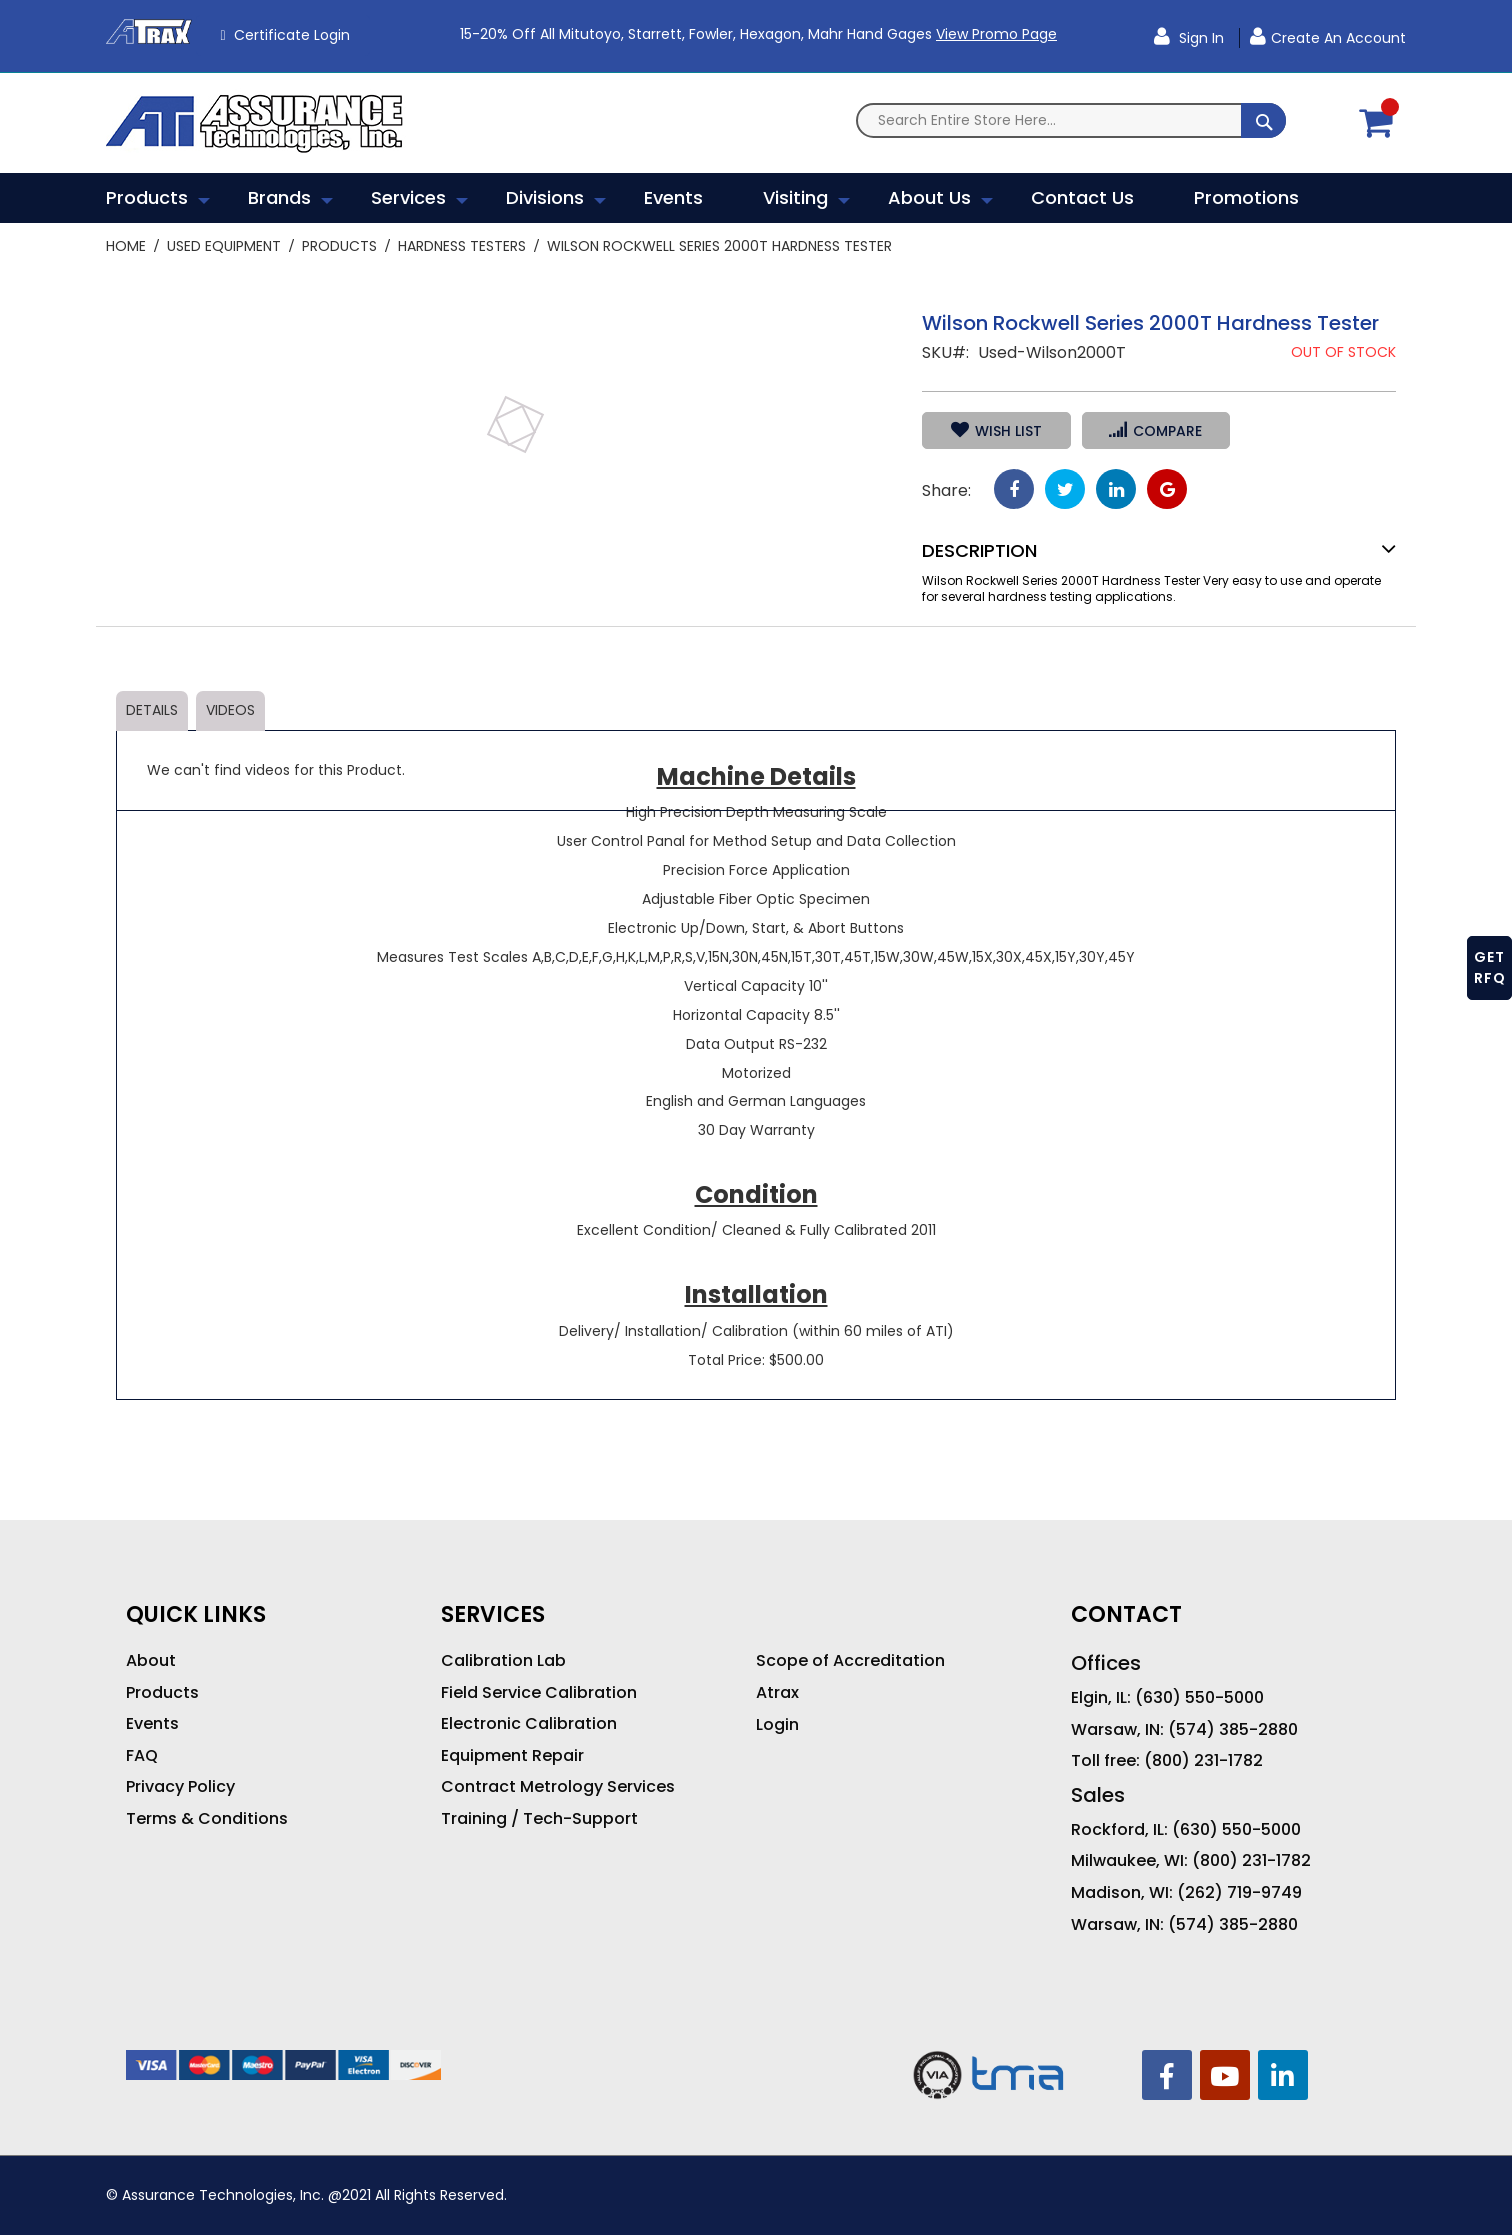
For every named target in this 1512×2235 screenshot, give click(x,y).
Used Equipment (224, 246)
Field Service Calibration (539, 1693)
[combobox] (1071, 120)
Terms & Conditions (207, 1819)
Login (777, 1725)
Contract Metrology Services (558, 1787)
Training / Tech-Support (539, 1819)
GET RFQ (1490, 967)
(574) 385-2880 (1233, 1730)
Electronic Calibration (529, 1724)
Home (126, 246)
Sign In (1199, 38)
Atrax (777, 1693)
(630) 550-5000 (1199, 1698)
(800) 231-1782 (1203, 1761)
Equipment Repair (512, 1756)
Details (152, 710)
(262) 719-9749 (1239, 1893)
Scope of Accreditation (850, 1661)
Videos (230, 710)
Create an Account (1338, 38)
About (151, 1661)
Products (339, 246)
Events (152, 1724)
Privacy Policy (180, 1787)
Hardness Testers (462, 246)
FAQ (142, 1756)
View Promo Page (996, 34)
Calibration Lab (503, 1661)
